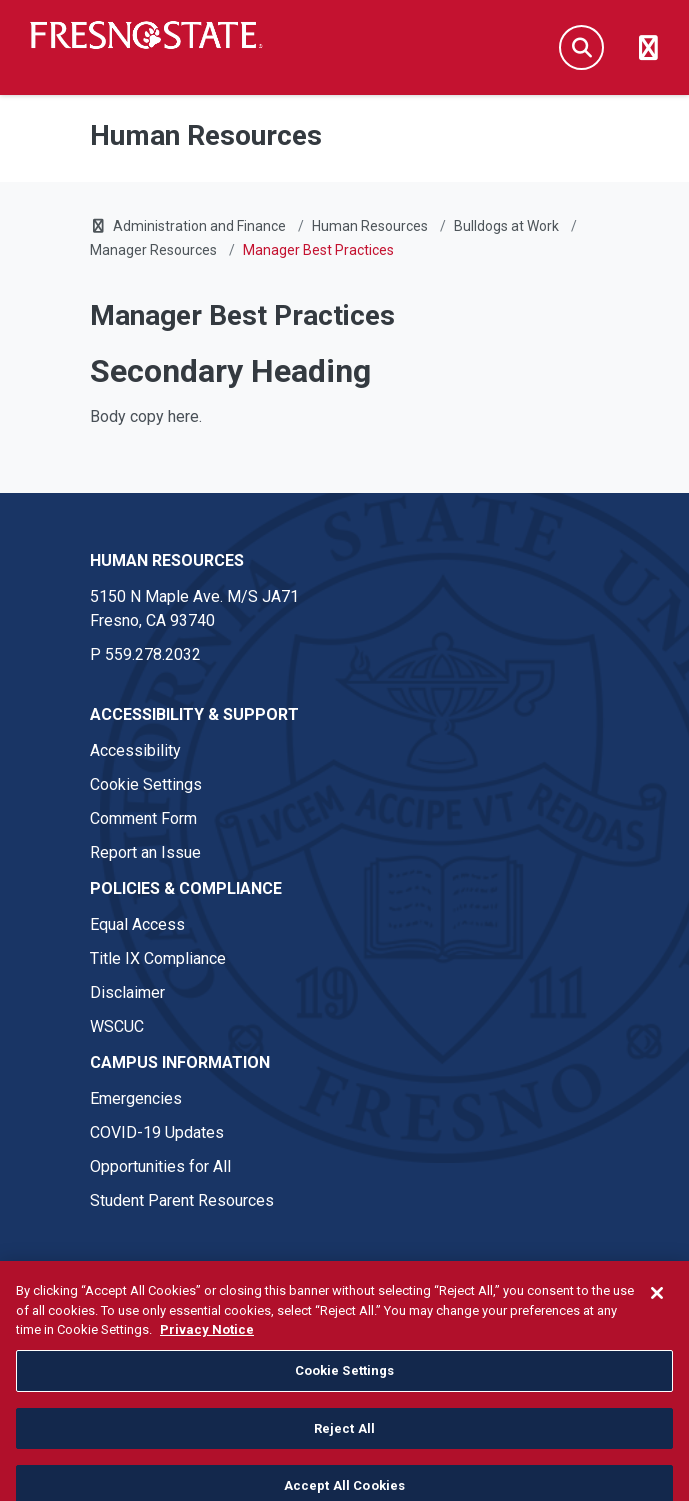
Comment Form (143, 818)
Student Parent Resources (182, 1200)
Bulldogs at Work (506, 226)
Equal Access (137, 924)
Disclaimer (127, 992)
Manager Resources (153, 250)
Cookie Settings (146, 784)
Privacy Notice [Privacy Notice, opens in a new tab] (207, 1346)
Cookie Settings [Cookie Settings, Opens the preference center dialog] (345, 1387)
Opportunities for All (160, 1166)
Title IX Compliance (158, 958)
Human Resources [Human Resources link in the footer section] (167, 560)
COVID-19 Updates (157, 1132)
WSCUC (117, 1026)
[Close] (657, 1310)
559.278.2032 (153, 654)
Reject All (344, 1444)
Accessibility (135, 750)
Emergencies (136, 1098)
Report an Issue (145, 852)
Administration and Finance (199, 226)
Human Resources (370, 226)
